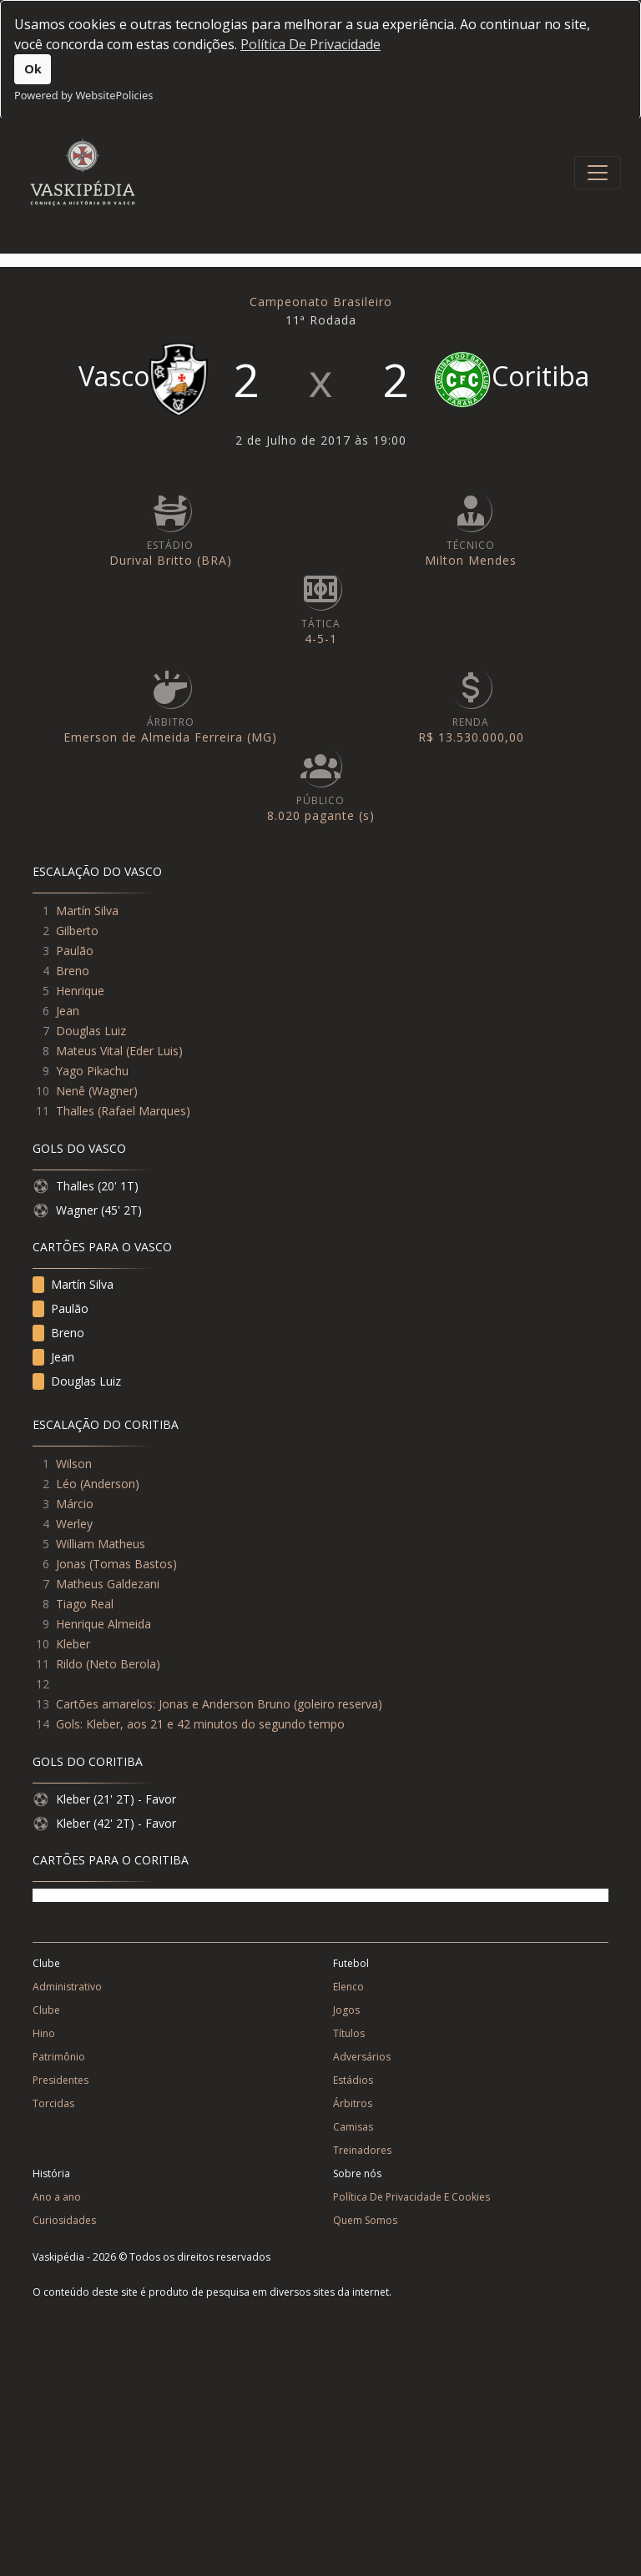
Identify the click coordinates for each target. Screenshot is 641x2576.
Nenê (70, 1091)
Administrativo (67, 1987)
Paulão (74, 950)
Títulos (349, 2033)
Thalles (75, 1111)
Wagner (113, 1091)
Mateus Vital (89, 1051)
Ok (33, 69)
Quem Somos (365, 2220)
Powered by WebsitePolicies (83, 95)
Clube (46, 2010)
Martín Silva (87, 910)
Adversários (362, 2057)
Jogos (346, 2010)
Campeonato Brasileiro (321, 301)
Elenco (348, 1987)
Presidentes (60, 2080)
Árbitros (352, 2103)
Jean (67, 1011)
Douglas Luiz (91, 1031)
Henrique (80, 991)
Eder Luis (154, 1051)
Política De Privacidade (310, 44)
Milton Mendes (471, 560)
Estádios (353, 2080)
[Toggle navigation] (597, 172)
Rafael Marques (143, 1111)
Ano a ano (57, 2197)
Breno (72, 971)
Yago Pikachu (92, 1071)
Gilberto (77, 930)
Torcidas (53, 2103)
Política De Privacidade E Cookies (411, 2197)
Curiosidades (64, 2220)
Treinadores (362, 2150)
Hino (44, 2033)
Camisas (353, 2127)
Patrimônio (59, 2057)
